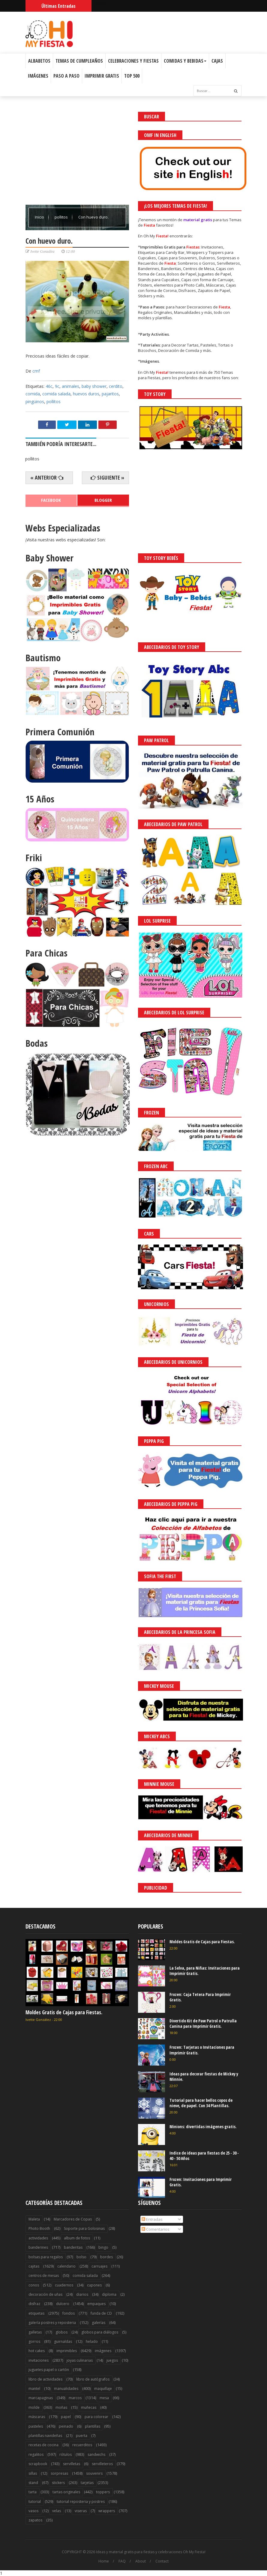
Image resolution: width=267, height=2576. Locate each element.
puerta (81, 2435)
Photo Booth (39, 2228)
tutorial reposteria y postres (81, 2501)
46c (49, 386)
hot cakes (36, 2350)
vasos (33, 2510)
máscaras (36, 2416)
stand (33, 2482)
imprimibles (66, 2350)
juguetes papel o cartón (48, 2369)
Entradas (152, 2219)
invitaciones (38, 2360)
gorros (34, 2341)
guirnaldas (63, 2341)
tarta (32, 2491)
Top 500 (132, 76)
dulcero (62, 2303)
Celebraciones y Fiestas (133, 61)
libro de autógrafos (93, 2379)
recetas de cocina (43, 2444)
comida (33, 394)
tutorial (34, 2501)
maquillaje (103, 2388)
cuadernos (64, 2285)
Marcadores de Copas (73, 2219)
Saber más (214, 2554)
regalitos (36, 2454)
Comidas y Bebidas (185, 61)
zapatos (35, 2520)
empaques (96, 2303)
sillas (32, 2473)
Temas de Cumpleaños (79, 61)
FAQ (122, 2561)
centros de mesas (43, 2275)
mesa (104, 2397)
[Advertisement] (77, 154)
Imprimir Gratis (102, 76)
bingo (103, 2247)
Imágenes (38, 76)
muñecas (88, 2407)
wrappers (106, 2510)
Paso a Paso (66, 76)
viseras (81, 2510)
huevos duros (86, 394)
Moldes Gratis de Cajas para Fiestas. (64, 2012)
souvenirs (94, 2473)
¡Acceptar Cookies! (174, 2554)
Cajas (217, 61)
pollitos (62, 217)
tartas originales (66, 2491)
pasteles (35, 2426)
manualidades (66, 2388)
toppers (103, 2491)
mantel (34, 2388)
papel (66, 2416)
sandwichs (96, 2454)
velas (56, 2510)
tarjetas (87, 2482)
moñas (61, 2407)
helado (92, 2341)
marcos (75, 2397)
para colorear (96, 2416)
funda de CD (101, 2313)
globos (62, 2332)
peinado (66, 2426)
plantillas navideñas (45, 2435)
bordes (106, 2256)
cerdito (115, 386)
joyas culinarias (80, 2360)
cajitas (33, 2266)
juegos (112, 2360)
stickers (58, 2482)
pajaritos (110, 394)
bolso (81, 2256)
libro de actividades (45, 2379)
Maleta (34, 2219)
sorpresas (59, 2473)
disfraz (34, 2303)
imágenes (103, 2350)
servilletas (71, 2463)
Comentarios (156, 2229)
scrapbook (37, 2463)
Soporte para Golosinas (84, 2228)
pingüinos (35, 401)
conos (33, 2285)
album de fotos (77, 2238)
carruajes (99, 2266)
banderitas (73, 2247)
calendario (66, 2266)
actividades (38, 2238)
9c (57, 386)
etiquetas (36, 2313)
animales (70, 386)
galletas (35, 2332)
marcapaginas (40, 2397)
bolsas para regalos (45, 2256)
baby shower (94, 386)
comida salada (56, 394)
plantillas (92, 2426)
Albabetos (39, 61)
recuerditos (82, 2444)
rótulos (65, 2454)
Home (103, 2561)
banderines (38, 2247)
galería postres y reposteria (52, 2322)
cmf (36, 371)
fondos (68, 2313)
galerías (98, 2322)
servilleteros (102, 2463)
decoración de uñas (45, 2294)
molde (34, 2407)
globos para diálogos (99, 2332)
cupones (94, 2285)
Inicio (40, 217)
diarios (82, 2294)
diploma (109, 2294)
